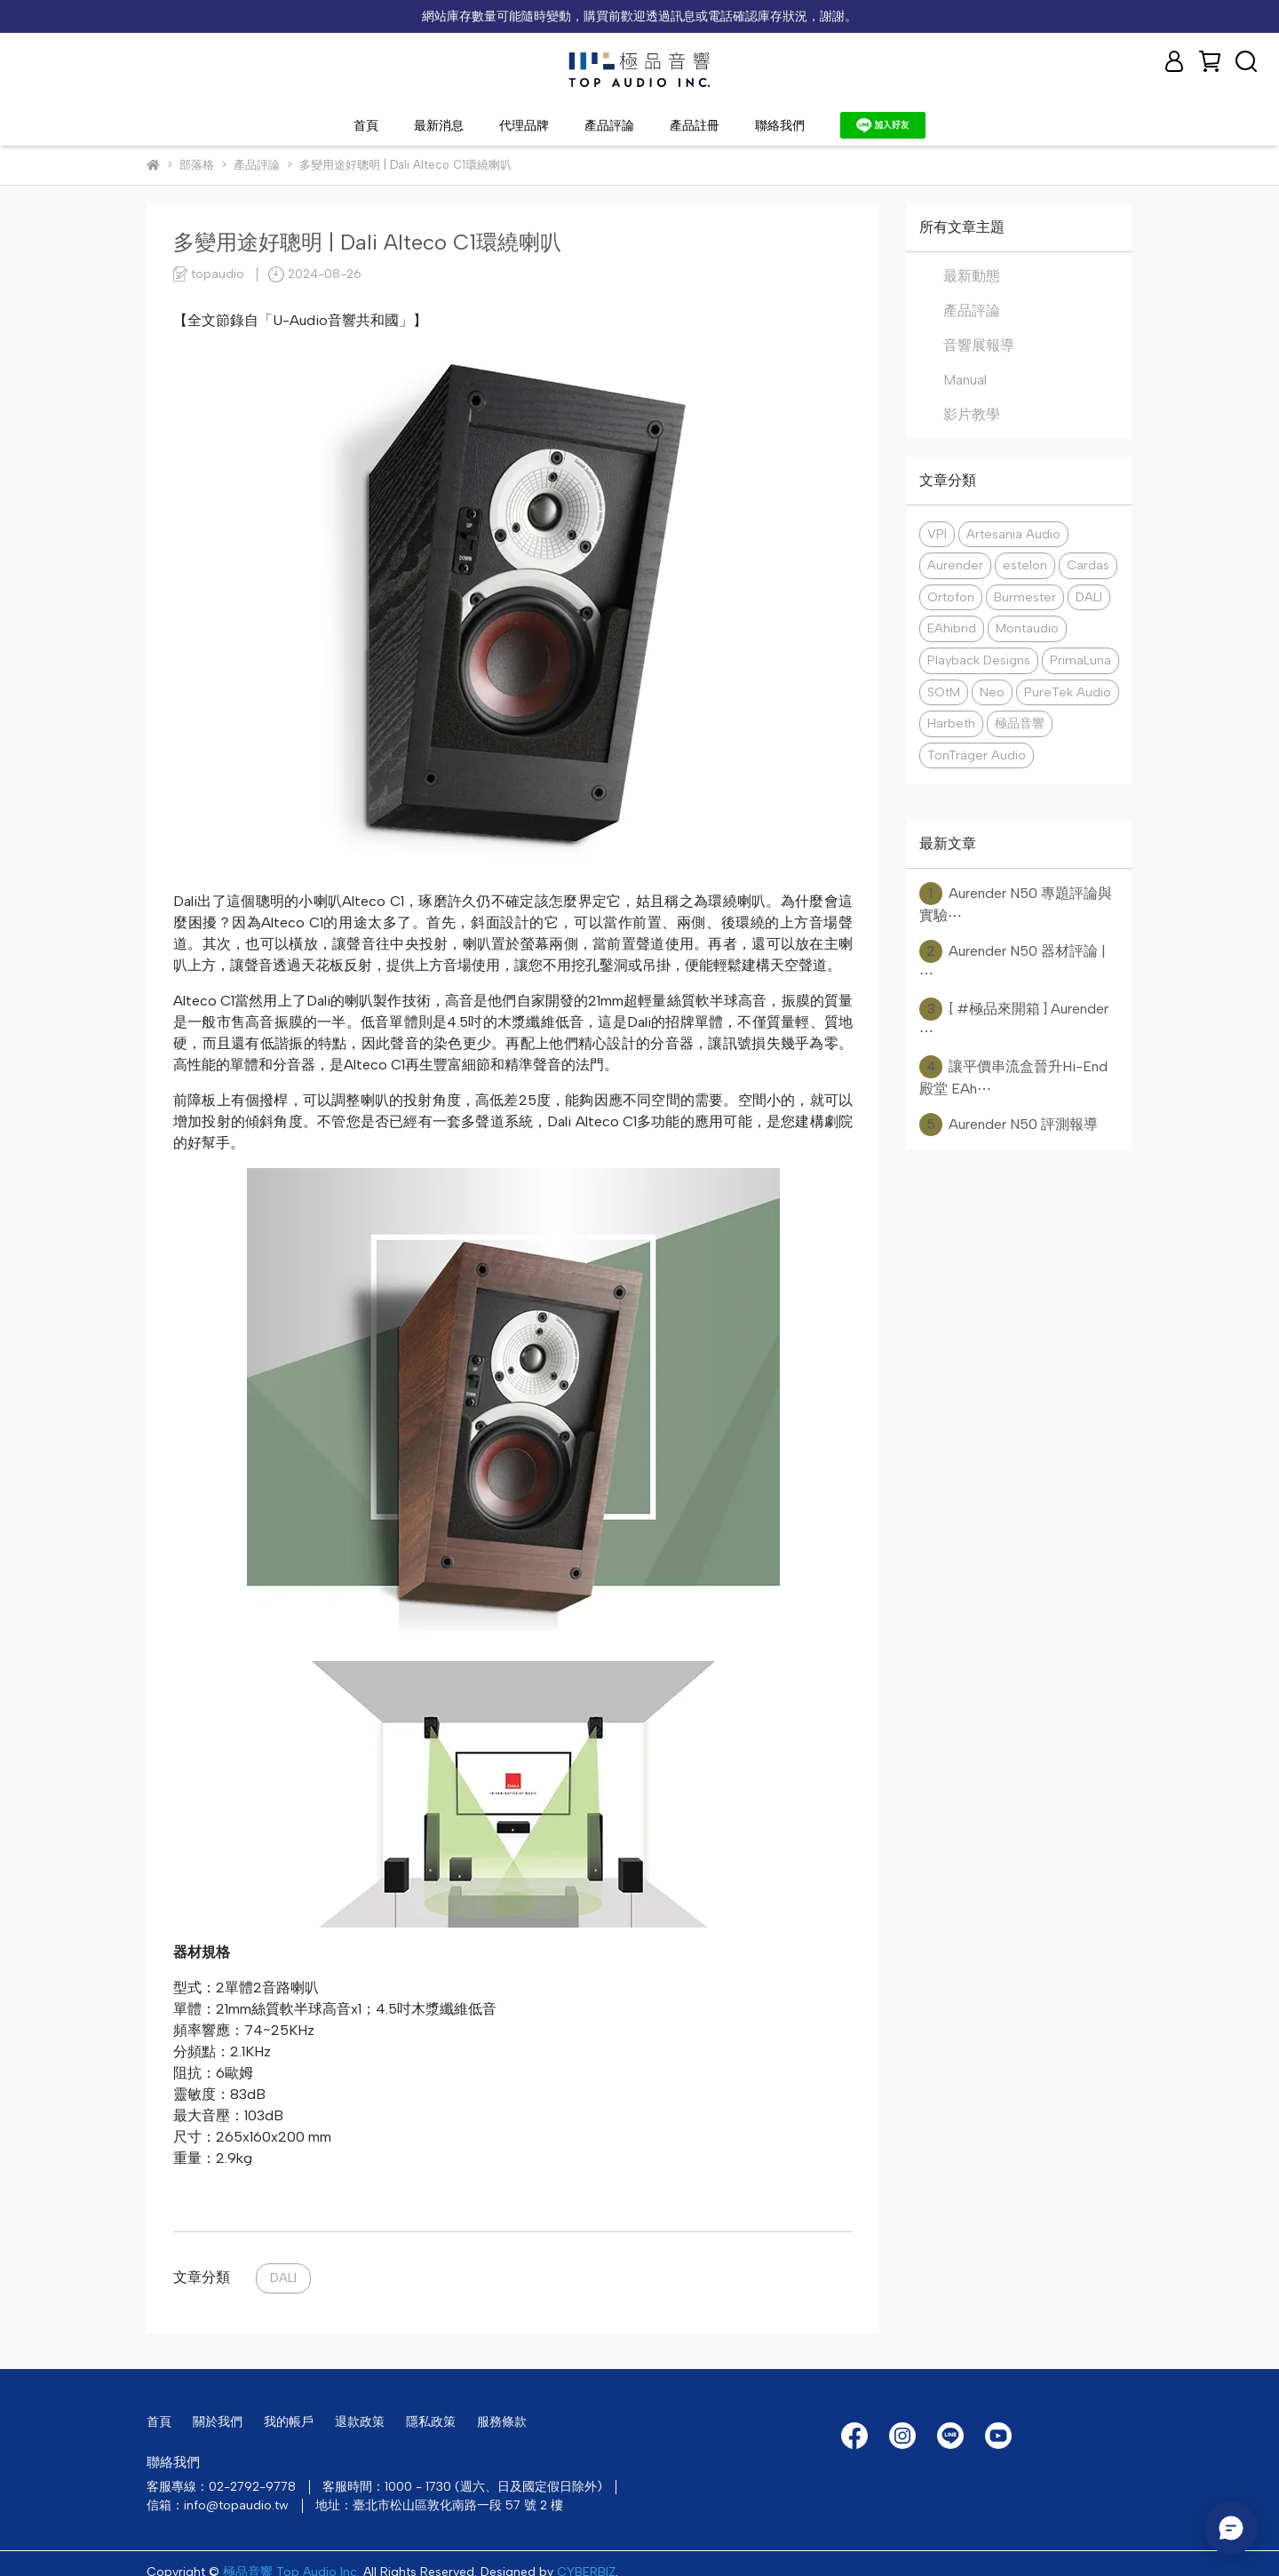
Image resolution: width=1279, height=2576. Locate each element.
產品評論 (609, 125)
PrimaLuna (1080, 660)
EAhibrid (951, 628)
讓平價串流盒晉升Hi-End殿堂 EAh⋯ (1013, 1076)
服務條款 (502, 2421)
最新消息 (439, 125)
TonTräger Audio (976, 755)
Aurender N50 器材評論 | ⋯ (1012, 961)
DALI (283, 2278)
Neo (992, 692)
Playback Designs (978, 660)
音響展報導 (978, 345)
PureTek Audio (1067, 692)
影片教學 (971, 414)
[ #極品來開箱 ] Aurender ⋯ (1013, 1018)
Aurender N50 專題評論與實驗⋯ (1015, 903)
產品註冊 (694, 125)
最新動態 (971, 275)
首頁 (366, 125)
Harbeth (951, 723)
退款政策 (360, 2421)
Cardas (1088, 565)
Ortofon (950, 597)
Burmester (1025, 597)
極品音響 (1020, 723)
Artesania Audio (1013, 534)
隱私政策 (431, 2421)
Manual (965, 379)
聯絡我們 (780, 125)
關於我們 (217, 2421)
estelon (1025, 565)
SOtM (943, 692)
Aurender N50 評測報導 (1008, 1124)
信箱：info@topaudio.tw (218, 2505)
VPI (937, 534)
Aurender (955, 565)
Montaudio (1027, 628)
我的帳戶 (289, 2421)
